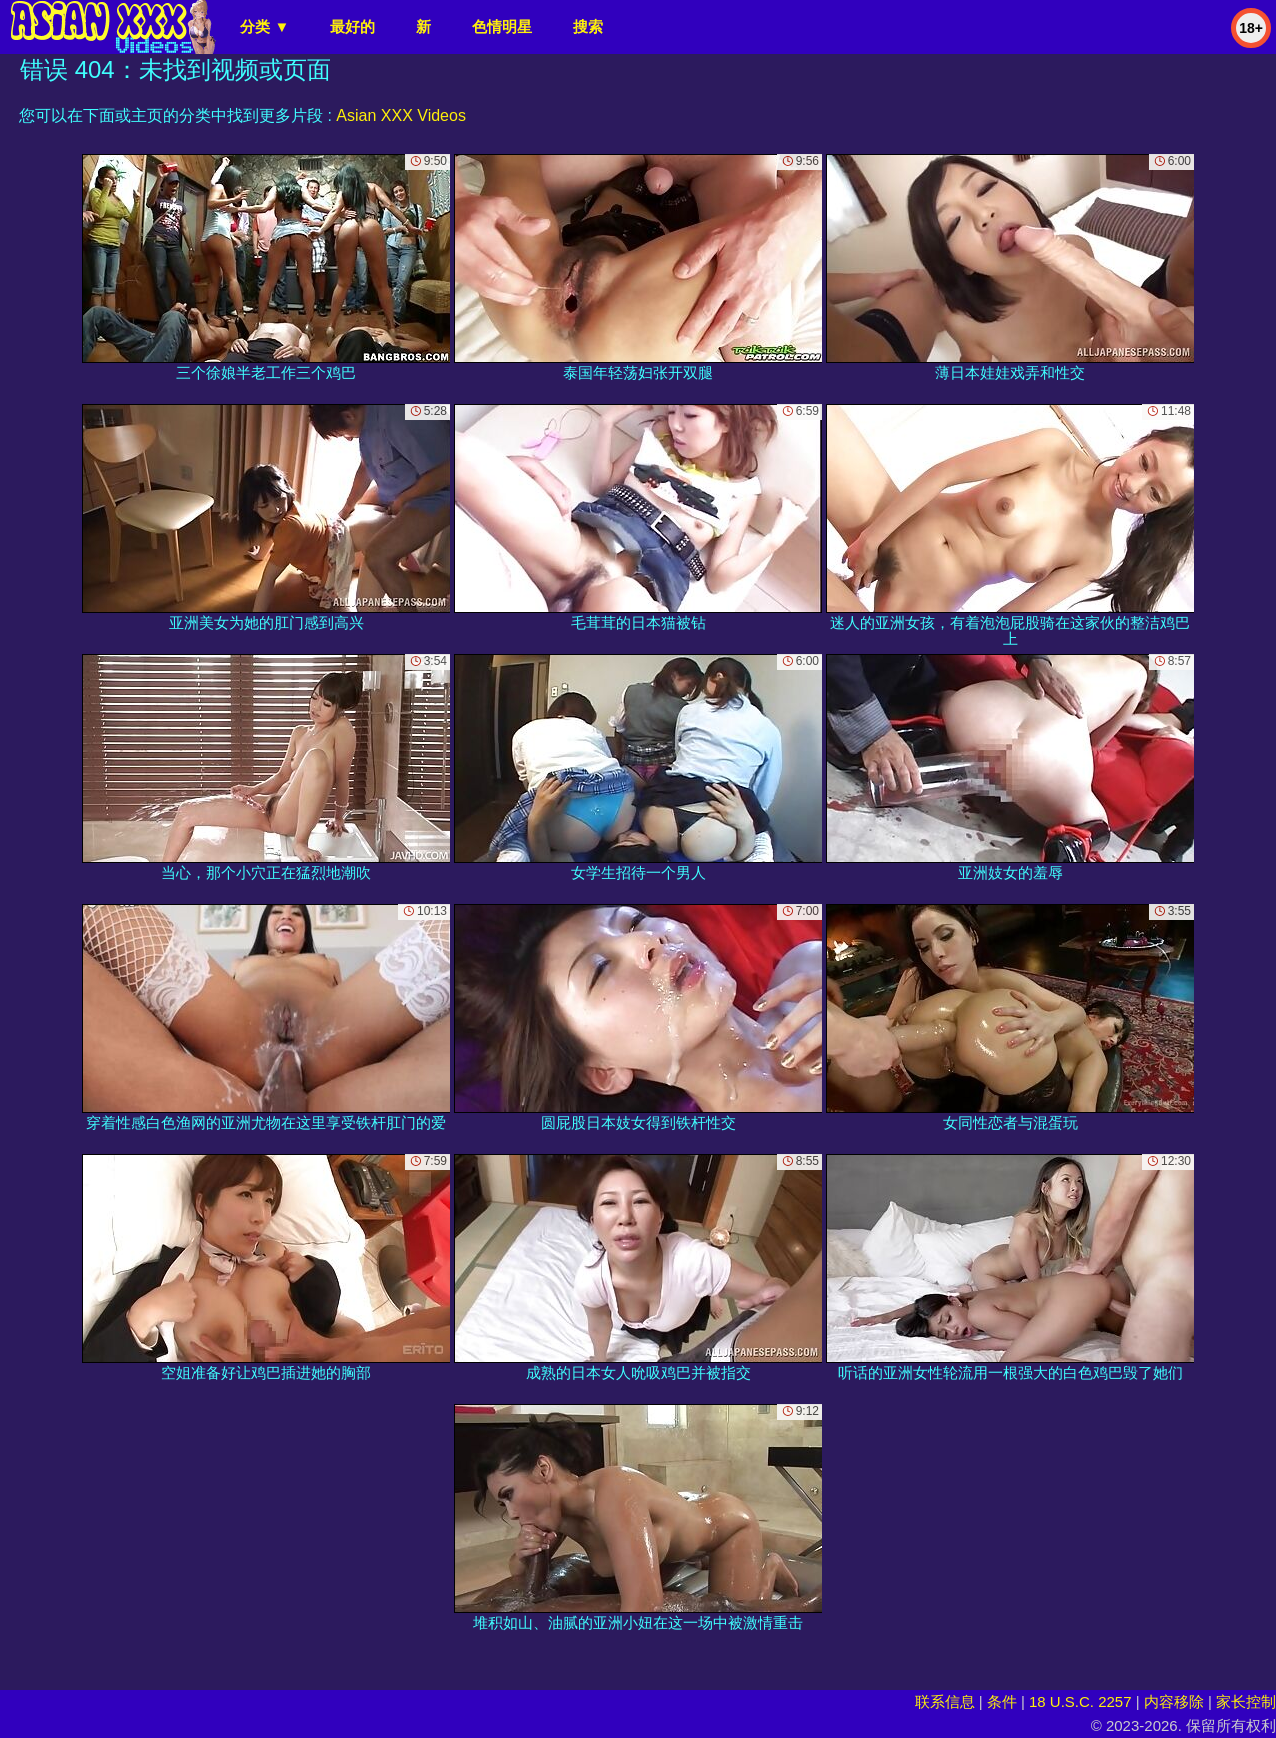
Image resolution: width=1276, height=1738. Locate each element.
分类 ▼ (264, 26)
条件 (1002, 1701)
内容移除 (1174, 1701)
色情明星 (502, 26)
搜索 (588, 26)
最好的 (352, 26)
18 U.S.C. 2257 (1080, 1701)
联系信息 (945, 1701)
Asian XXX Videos (401, 115)
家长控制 (1246, 1701)
